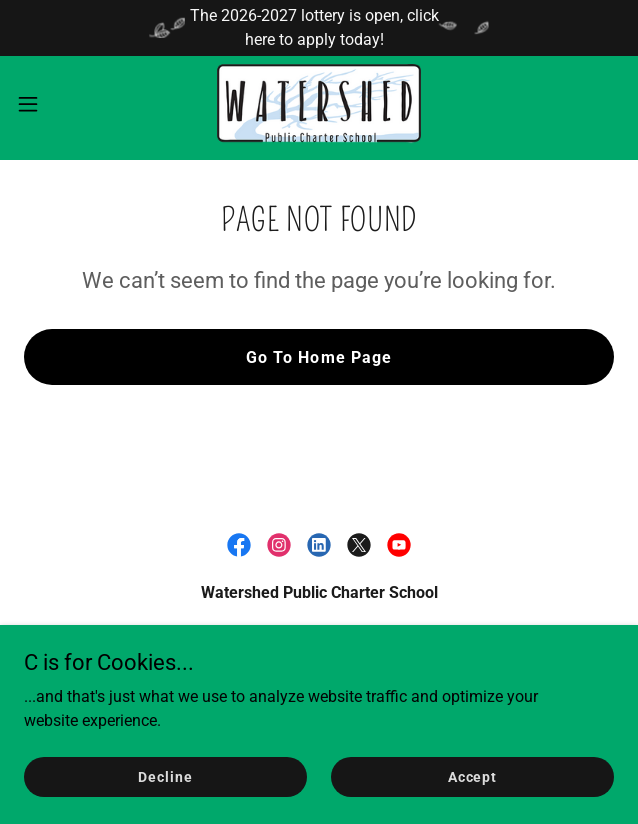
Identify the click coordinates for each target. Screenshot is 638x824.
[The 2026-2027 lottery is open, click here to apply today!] (319, 28)
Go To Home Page (318, 357)
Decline (165, 776)
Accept (472, 776)
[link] (319, 104)
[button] (54, 104)
